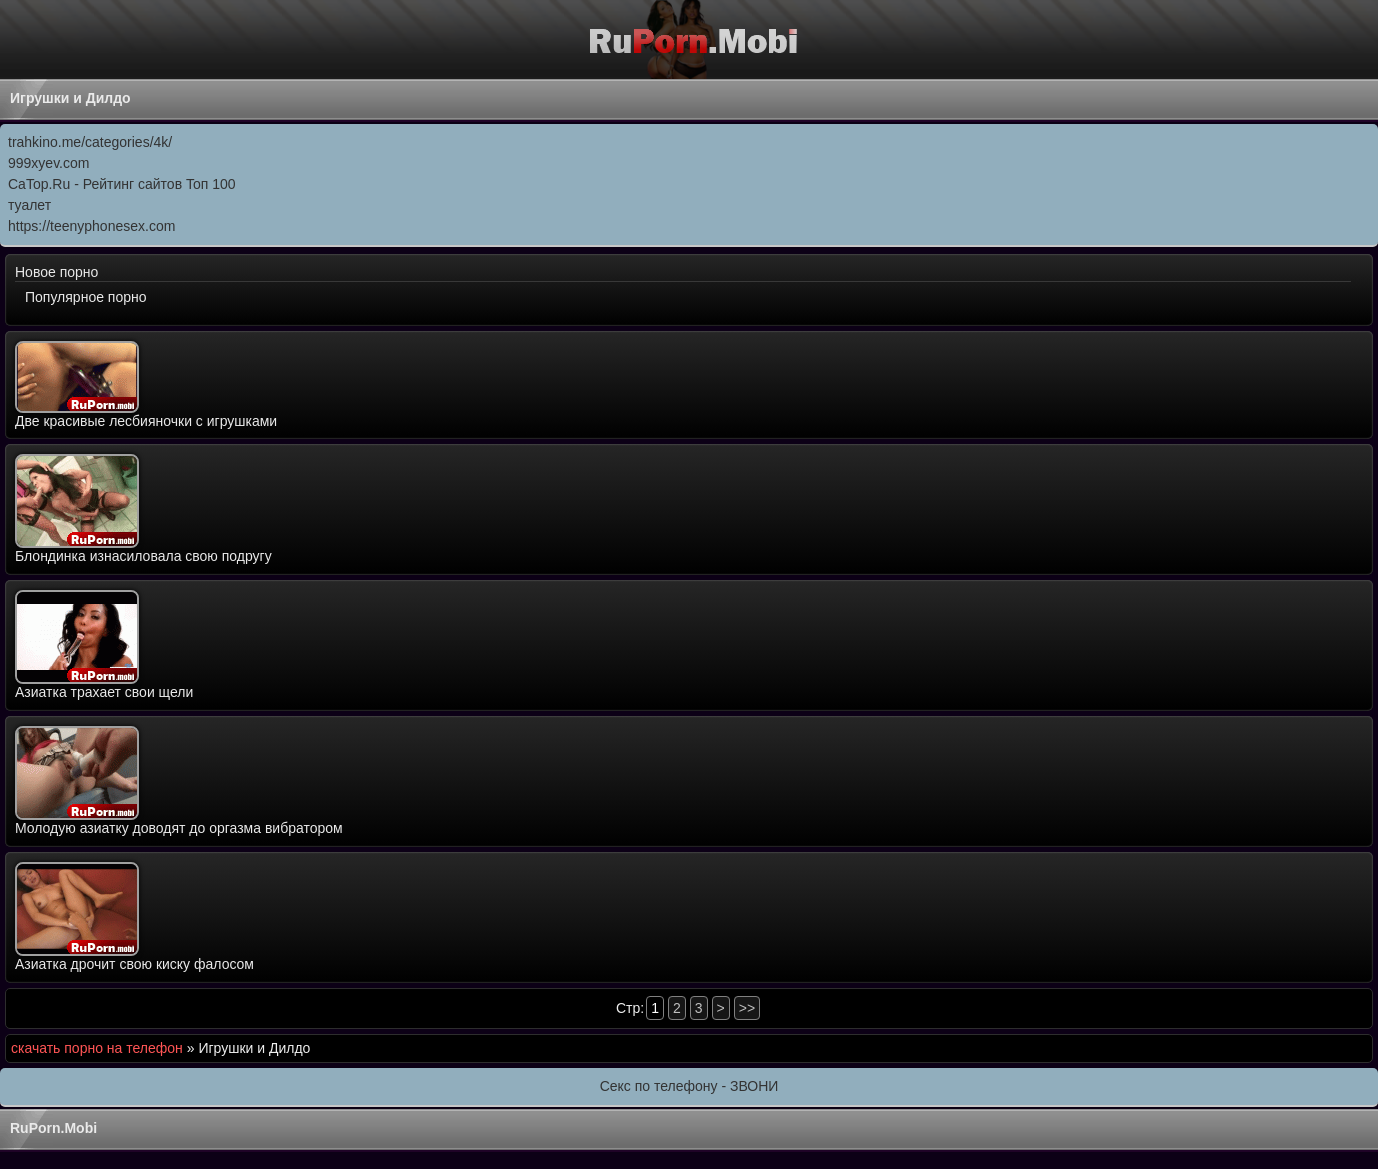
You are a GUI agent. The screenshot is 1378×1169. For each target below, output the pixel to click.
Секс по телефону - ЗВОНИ (689, 1086)
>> (747, 1008)
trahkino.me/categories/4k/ (90, 142)
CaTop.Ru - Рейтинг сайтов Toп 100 (122, 184)
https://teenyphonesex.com (91, 226)
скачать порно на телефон (97, 1048)
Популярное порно (86, 297)
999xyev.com (48, 163)
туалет (29, 205)
